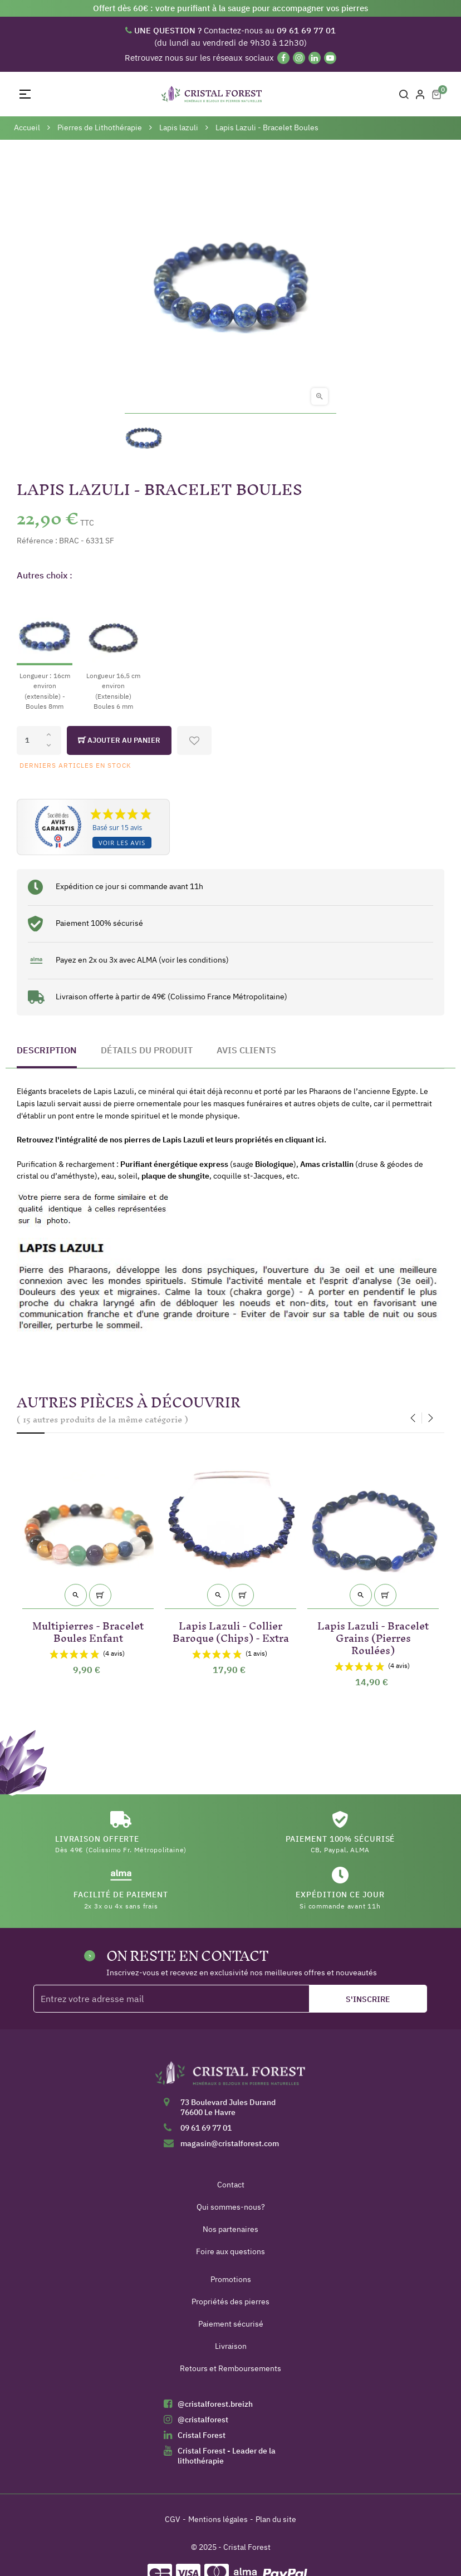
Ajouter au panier (119, 740)
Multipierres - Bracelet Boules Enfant (88, 1630)
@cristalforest (203, 2420)
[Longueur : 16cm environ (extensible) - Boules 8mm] (44, 651)
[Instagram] (299, 58)
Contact (230, 2185)
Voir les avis (122, 842)
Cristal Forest (201, 2435)
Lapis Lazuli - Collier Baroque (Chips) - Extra (231, 1630)
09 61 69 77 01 (206, 2128)
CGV (172, 2519)
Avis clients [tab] (246, 1050)
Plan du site (276, 2519)
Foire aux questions (230, 2251)
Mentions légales (218, 2519)
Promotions (230, 2279)
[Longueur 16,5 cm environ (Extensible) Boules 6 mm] (113, 651)
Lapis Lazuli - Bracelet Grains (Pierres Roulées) (373, 1636)
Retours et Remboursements (230, 2368)
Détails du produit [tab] (147, 1050)
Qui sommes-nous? (231, 2207)
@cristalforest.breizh (215, 2404)
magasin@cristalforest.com (229, 2143)
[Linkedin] (314, 58)
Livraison (231, 2346)
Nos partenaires (230, 2229)
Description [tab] (47, 1050)
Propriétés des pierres (230, 2302)
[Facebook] (283, 58)
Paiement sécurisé (230, 2324)
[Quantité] (39, 740)
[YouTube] (330, 58)
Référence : (37, 541)
